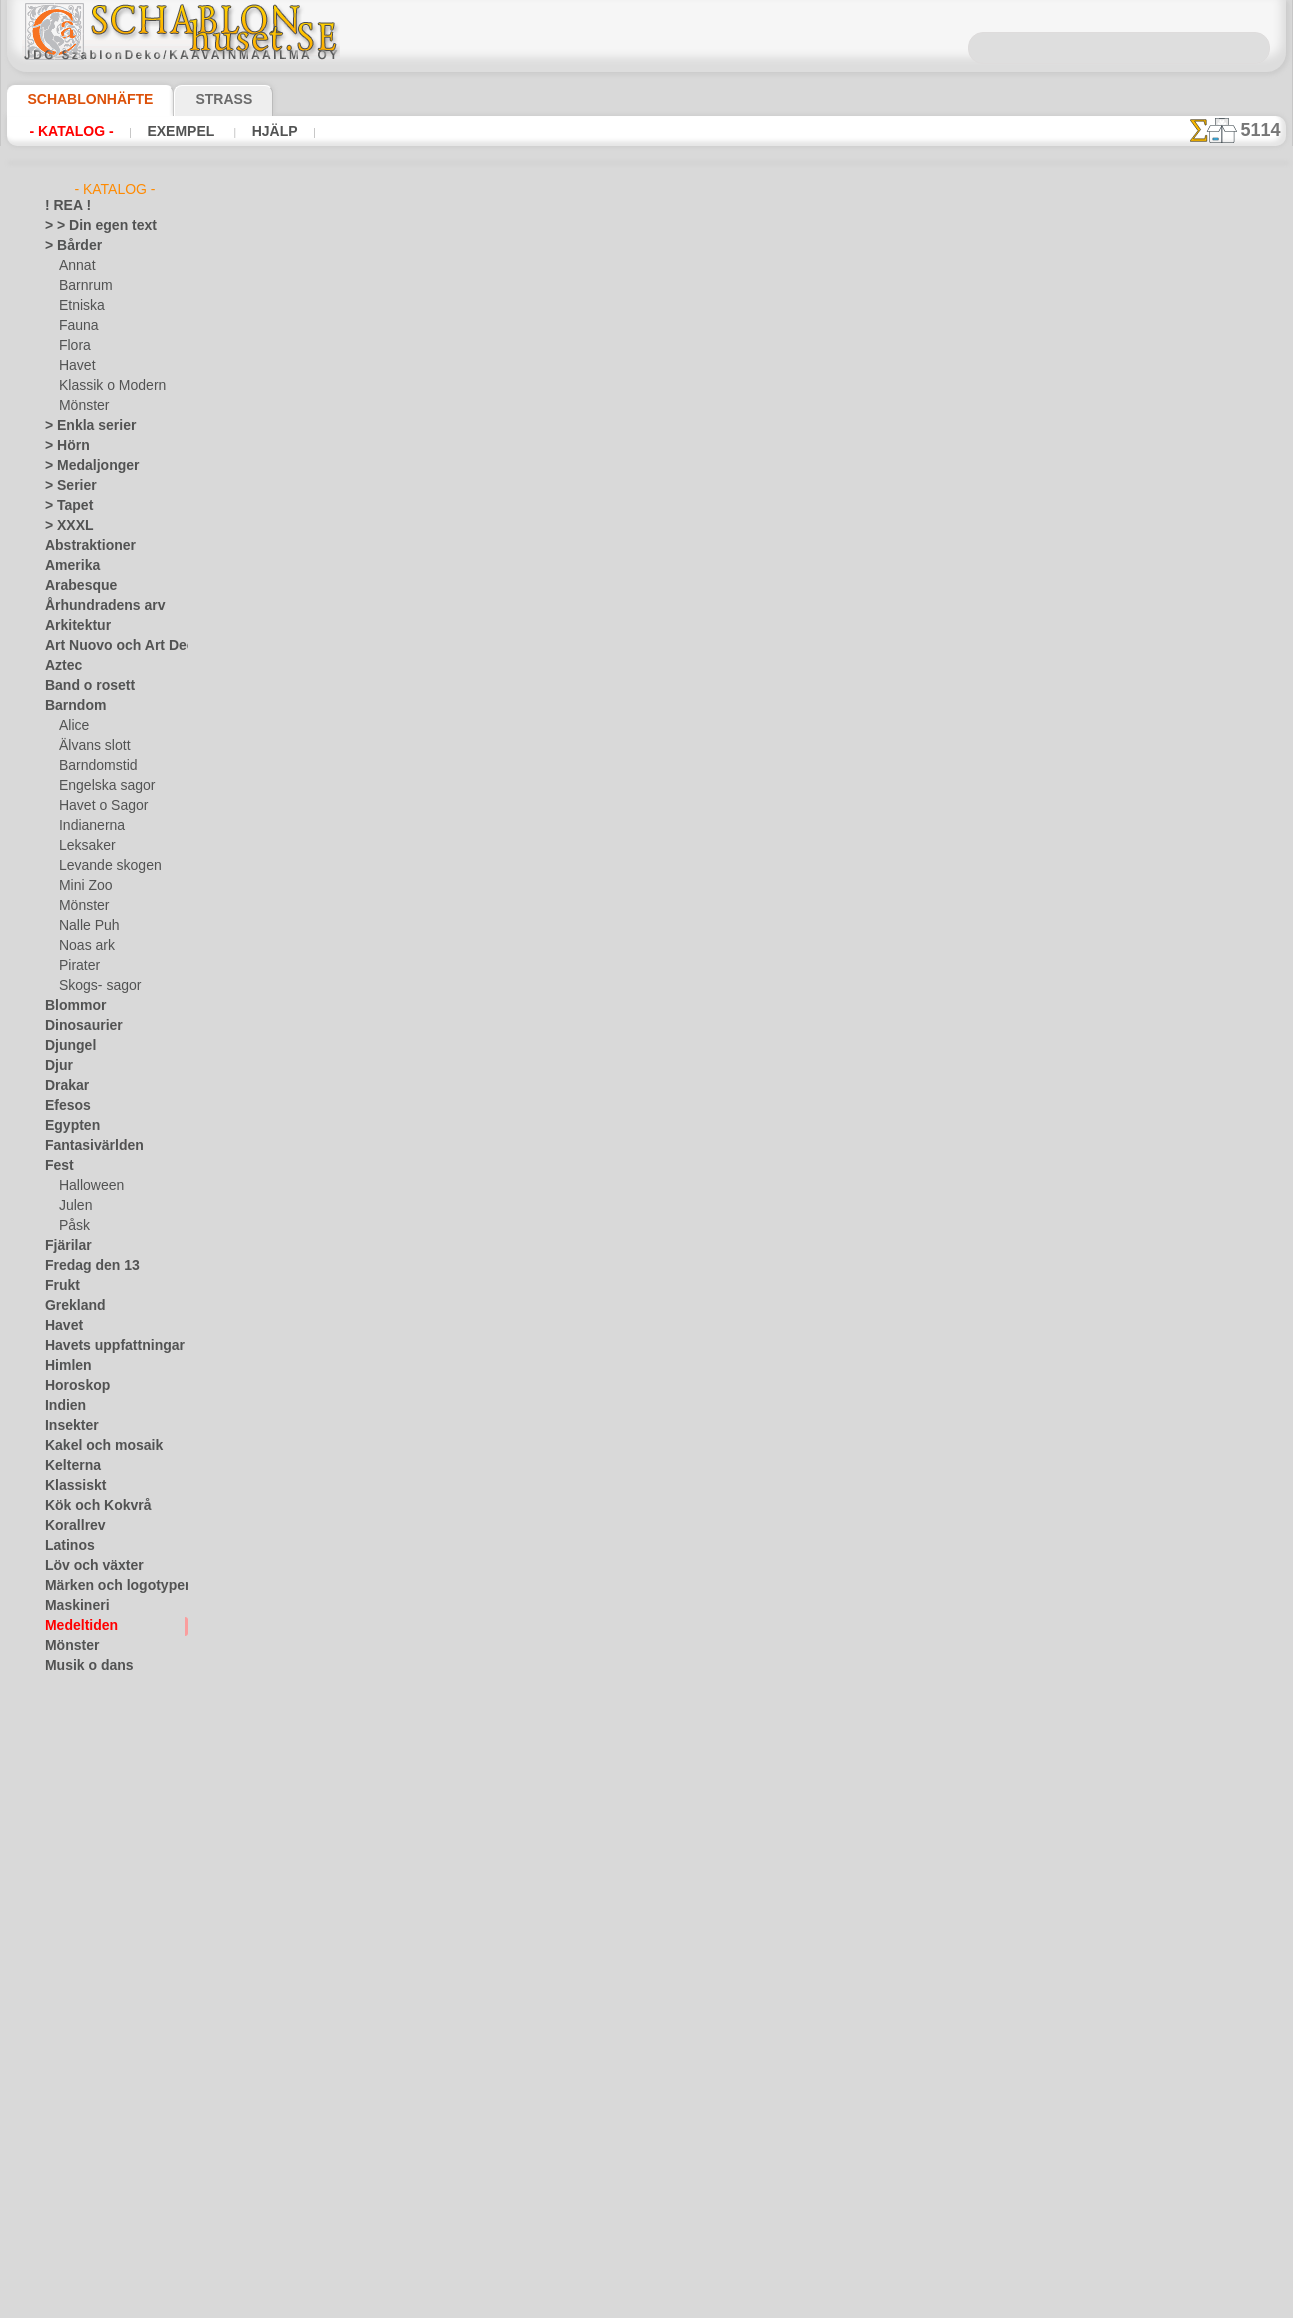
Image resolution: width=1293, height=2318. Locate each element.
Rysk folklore (80, 1786)
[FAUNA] (84, 2186)
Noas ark (84, 946)
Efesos (63, 1106)
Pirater (78, 966)
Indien (62, 1406)
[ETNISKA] (88, 2166)
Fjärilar (65, 1246)
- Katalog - (71, 131)
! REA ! (63, 206)
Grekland (70, 1306)
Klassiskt (70, 1486)
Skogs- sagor (94, 986)
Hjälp (269, 131)
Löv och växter (85, 1566)
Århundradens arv (95, 606)
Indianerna (89, 826)
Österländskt (81, 1706)
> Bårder (68, 246)
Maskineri (72, 1606)
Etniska (79, 306)
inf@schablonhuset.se (690, 1013)
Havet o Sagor (98, 806)
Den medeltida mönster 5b (881, 412)
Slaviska (67, 1846)
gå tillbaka (647, 723)
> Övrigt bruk (329, 604)
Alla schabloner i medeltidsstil (645, 768)
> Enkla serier (81, 426)
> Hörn (63, 446)
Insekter (67, 1426)
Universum (74, 1966)
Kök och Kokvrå (88, 1506)
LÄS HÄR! (463, 604)
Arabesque (74, 586)
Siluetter (68, 1826)
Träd (57, 1926)
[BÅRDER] (88, 2106)
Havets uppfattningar (104, 1346)
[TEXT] (77, 2226)
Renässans (75, 1746)
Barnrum (83, 286)
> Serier (65, 486)
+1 (720, 723)
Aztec (60, 666)
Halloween (87, 1186)
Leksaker (83, 846)
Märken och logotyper (105, 1586)
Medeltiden (76, 1626)
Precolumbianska (92, 1726)
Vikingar (67, 2026)
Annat (76, 266)
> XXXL (64, 526)
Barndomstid (95, 766)
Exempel (180, 131)
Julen (73, 1206)
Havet (75, 366)
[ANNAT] (83, 2086)
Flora (73, 346)
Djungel (65, 1046)
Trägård (66, 1946)
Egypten (67, 1126)
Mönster (83, 406)
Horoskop (72, 1386)
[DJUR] (79, 2146)
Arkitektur (73, 626)
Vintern (65, 2046)
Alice (72, 726)
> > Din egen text (89, 226)
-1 (572, 723)
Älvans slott (92, 746)
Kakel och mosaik (92, 1446)
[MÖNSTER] (93, 2206)
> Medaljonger (83, 466)
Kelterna (68, 1466)
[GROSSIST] (78, 2066)
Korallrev (70, 1526)
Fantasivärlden (86, 1146)
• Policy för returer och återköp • (646, 1212)
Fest (57, 1166)
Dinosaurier (77, 1026)
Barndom (70, 706)
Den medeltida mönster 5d (881, 532)
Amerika (67, 566)
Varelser (68, 1986)
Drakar (64, 1086)
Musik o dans (82, 1666)
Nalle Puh (85, 926)
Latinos (66, 1546)
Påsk (72, 1226)
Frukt (60, 1286)
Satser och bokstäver (103, 1806)
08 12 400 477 (680, 977)
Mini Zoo (83, 886)
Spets (60, 1886)
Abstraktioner (83, 546)
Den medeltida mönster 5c (881, 452)
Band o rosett (83, 686)
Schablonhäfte (78, 99)
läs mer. (773, 2302)
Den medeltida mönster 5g (881, 492)
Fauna (76, 326)
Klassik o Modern (107, 386)
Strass (192, 99)
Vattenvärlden (84, 2006)
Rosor (61, 1766)
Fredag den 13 (83, 1266)
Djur (57, 1066)
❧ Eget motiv (81, 2246)
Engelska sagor (100, 786)
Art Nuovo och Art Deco (111, 646)
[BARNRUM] (95, 2126)
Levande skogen (102, 866)
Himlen (64, 1366)
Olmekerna (74, 1686)
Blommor (70, 1006)
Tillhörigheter (81, 1906)
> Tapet (64, 506)
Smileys (65, 1866)
